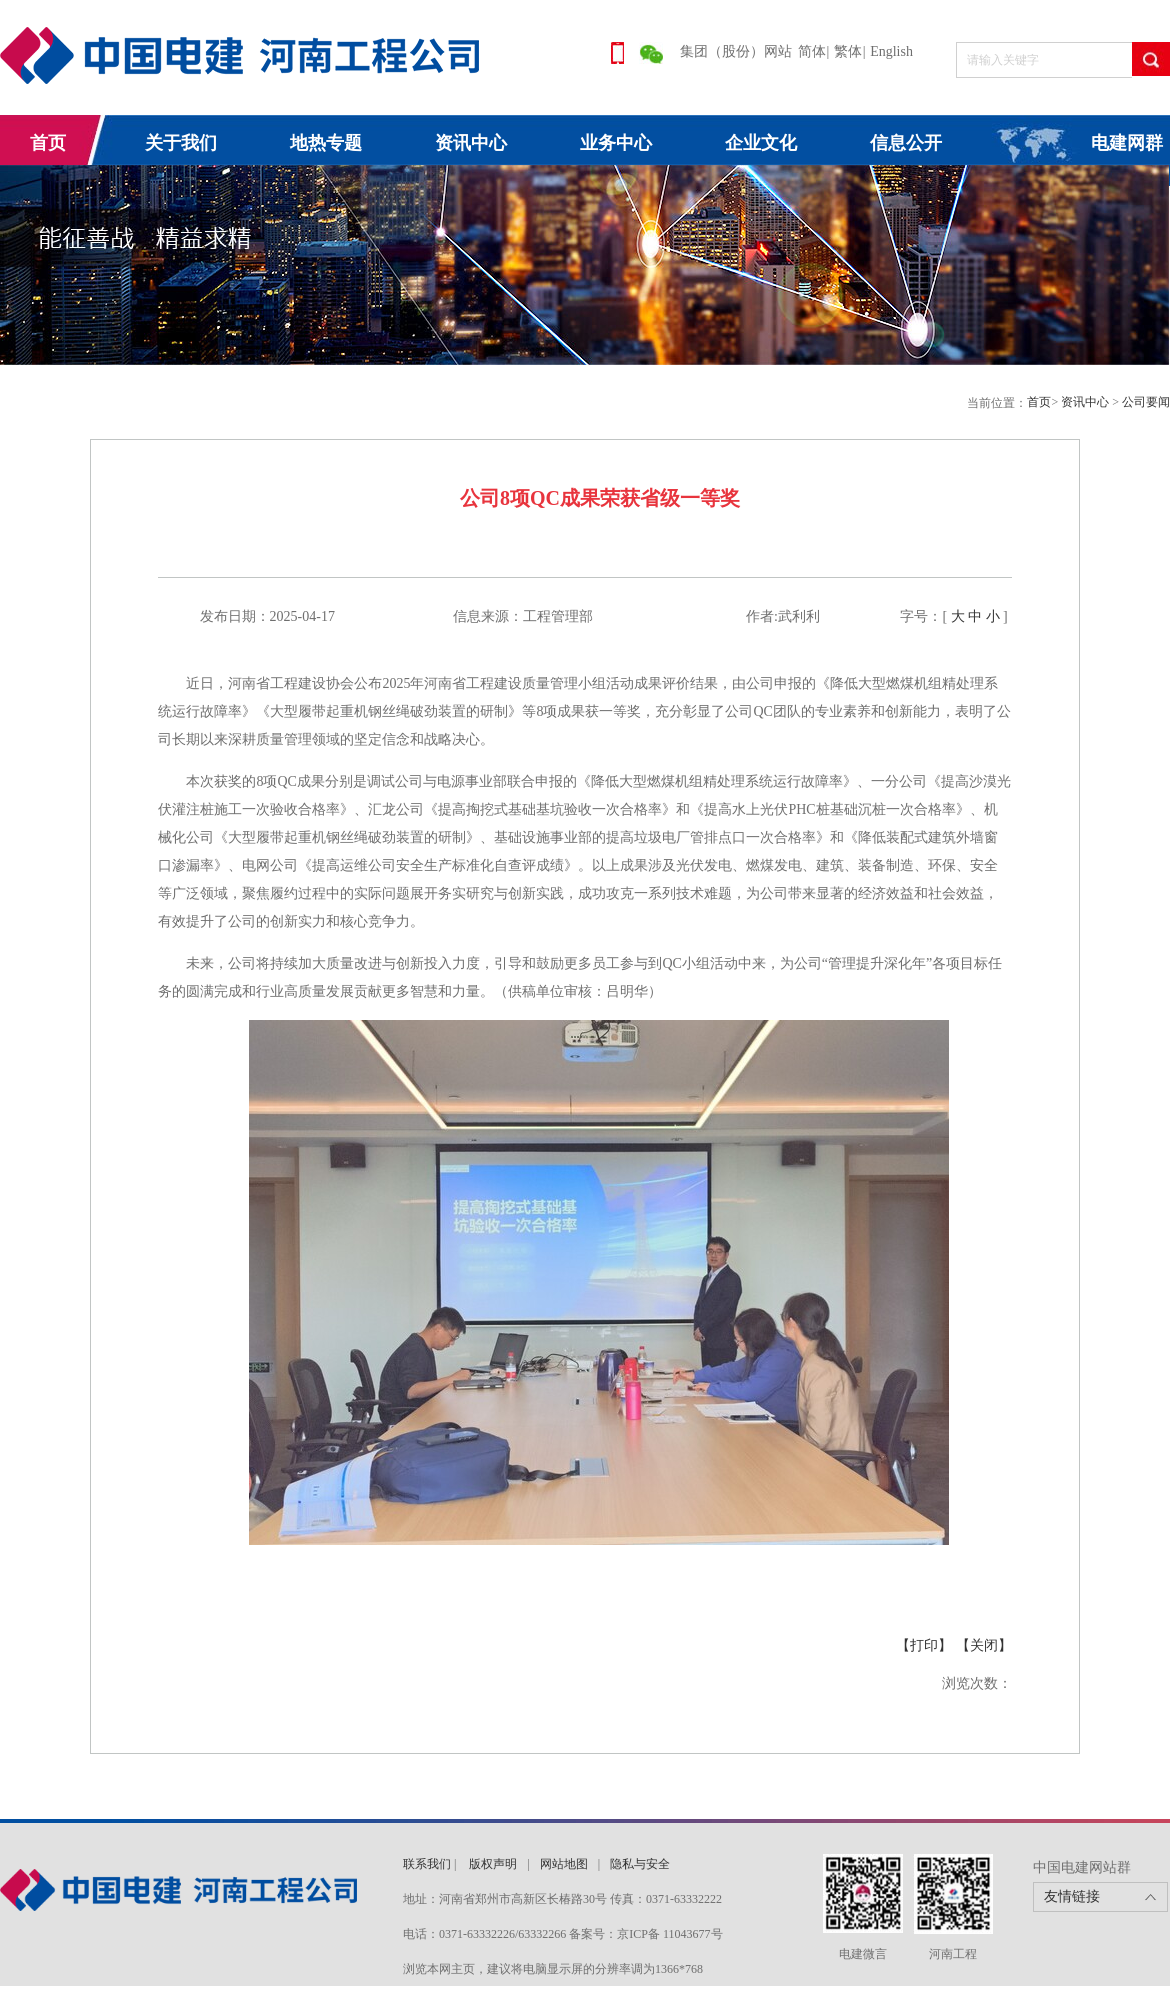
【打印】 (924, 1645)
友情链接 (1072, 1896)
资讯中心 (471, 143)
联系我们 (427, 1864)
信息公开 (906, 143)
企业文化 (761, 143)
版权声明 (493, 1864)
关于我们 (181, 143)
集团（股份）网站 (736, 51)
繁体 (848, 51)
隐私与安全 (640, 1864)
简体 (812, 51)
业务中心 (616, 143)
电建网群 (1127, 143)
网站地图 (564, 1864)
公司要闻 (1146, 402)
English (891, 51)
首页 (48, 143)
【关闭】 (984, 1645)
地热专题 (326, 143)
